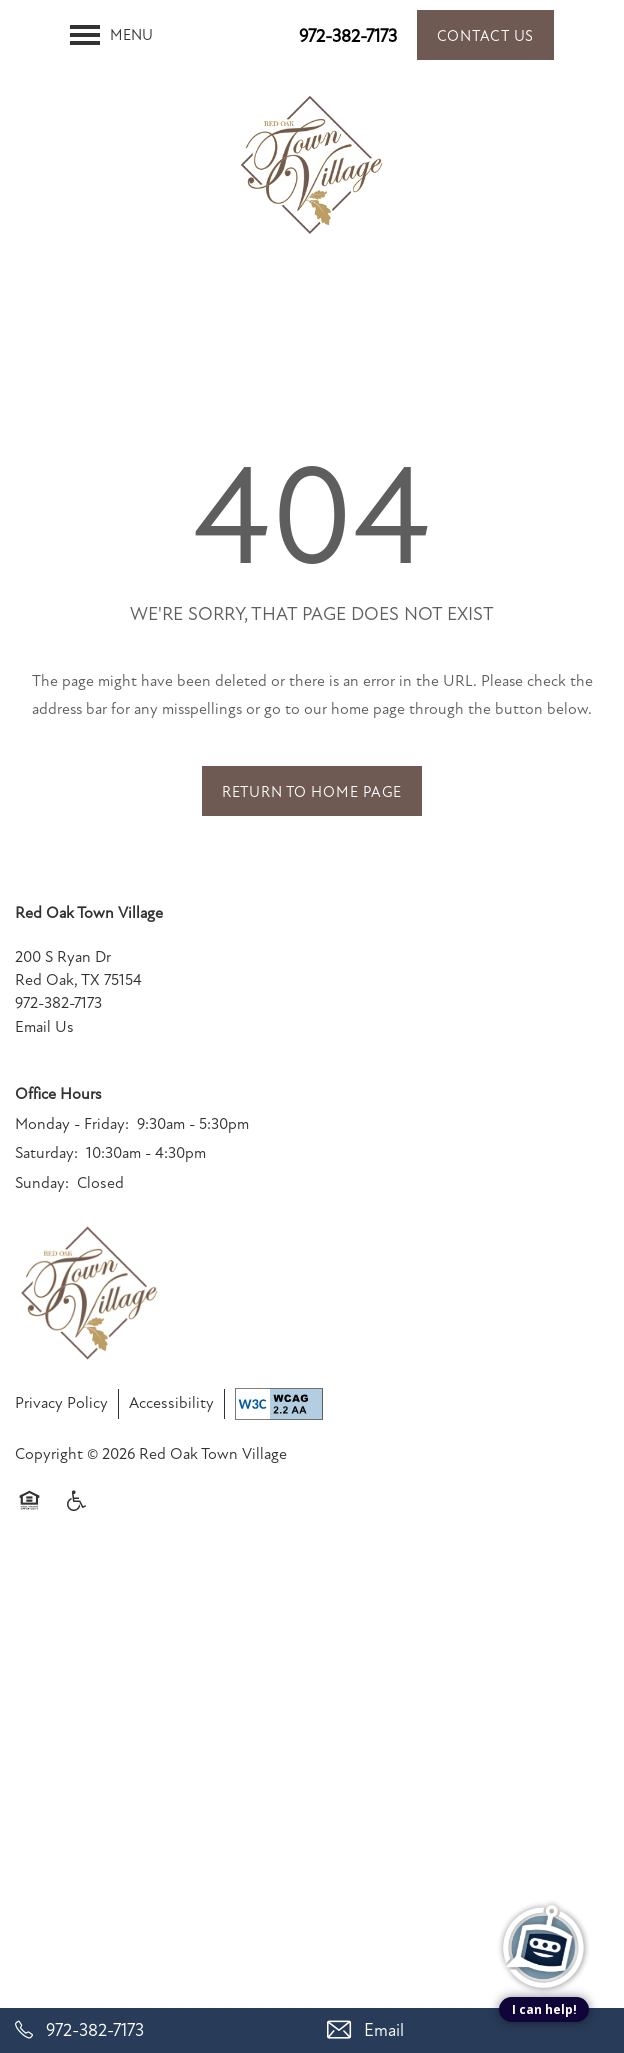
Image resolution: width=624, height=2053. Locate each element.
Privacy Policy (61, 1403)
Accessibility (171, 1403)
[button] (486, 35)
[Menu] (111, 35)
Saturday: (46, 1153)
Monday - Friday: (72, 1124)
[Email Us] (468, 2030)
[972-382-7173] (156, 2030)
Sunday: (42, 1183)
